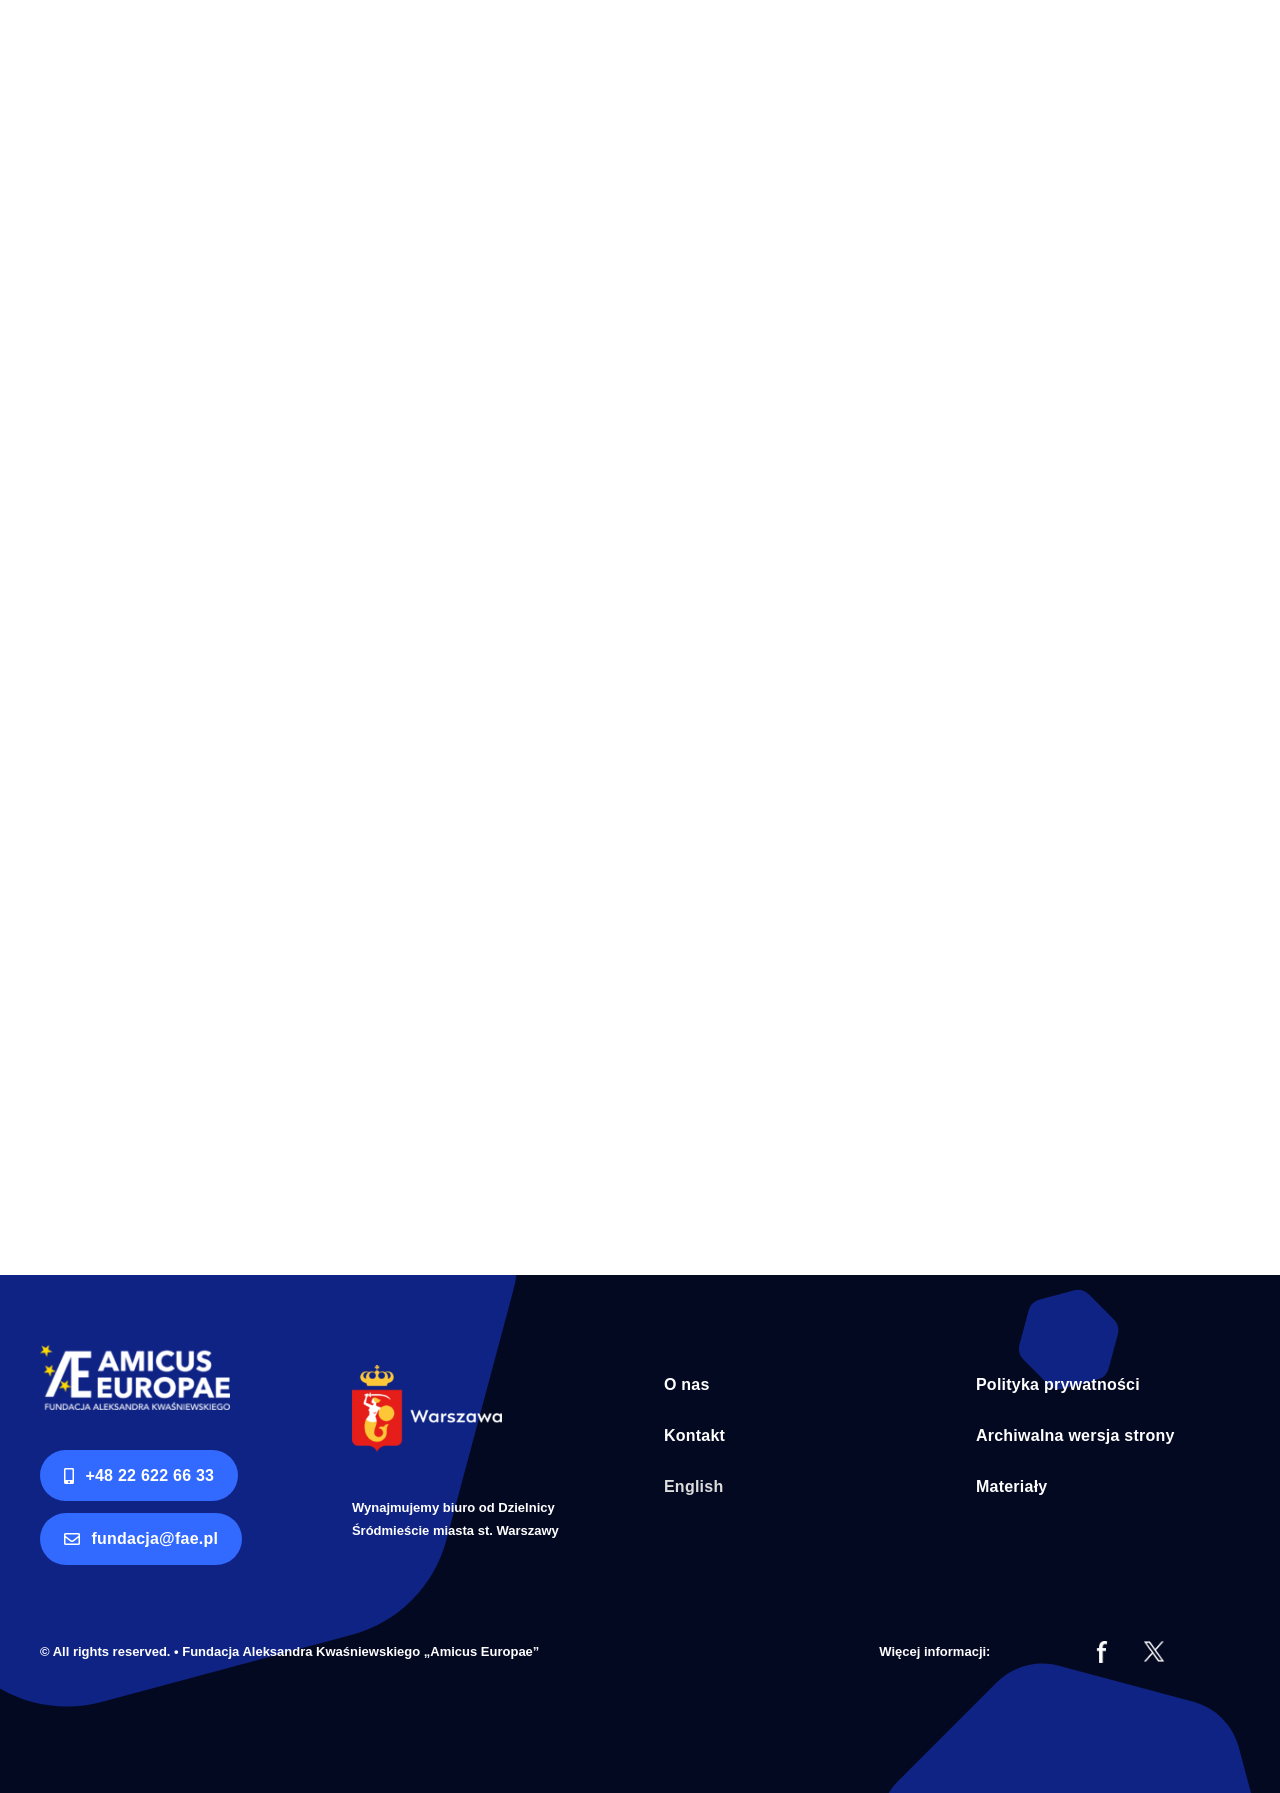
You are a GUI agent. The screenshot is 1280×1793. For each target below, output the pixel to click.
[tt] (1153, 1649)
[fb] (1102, 1649)
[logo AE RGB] (135, 1353)
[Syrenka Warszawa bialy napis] (427, 1373)
